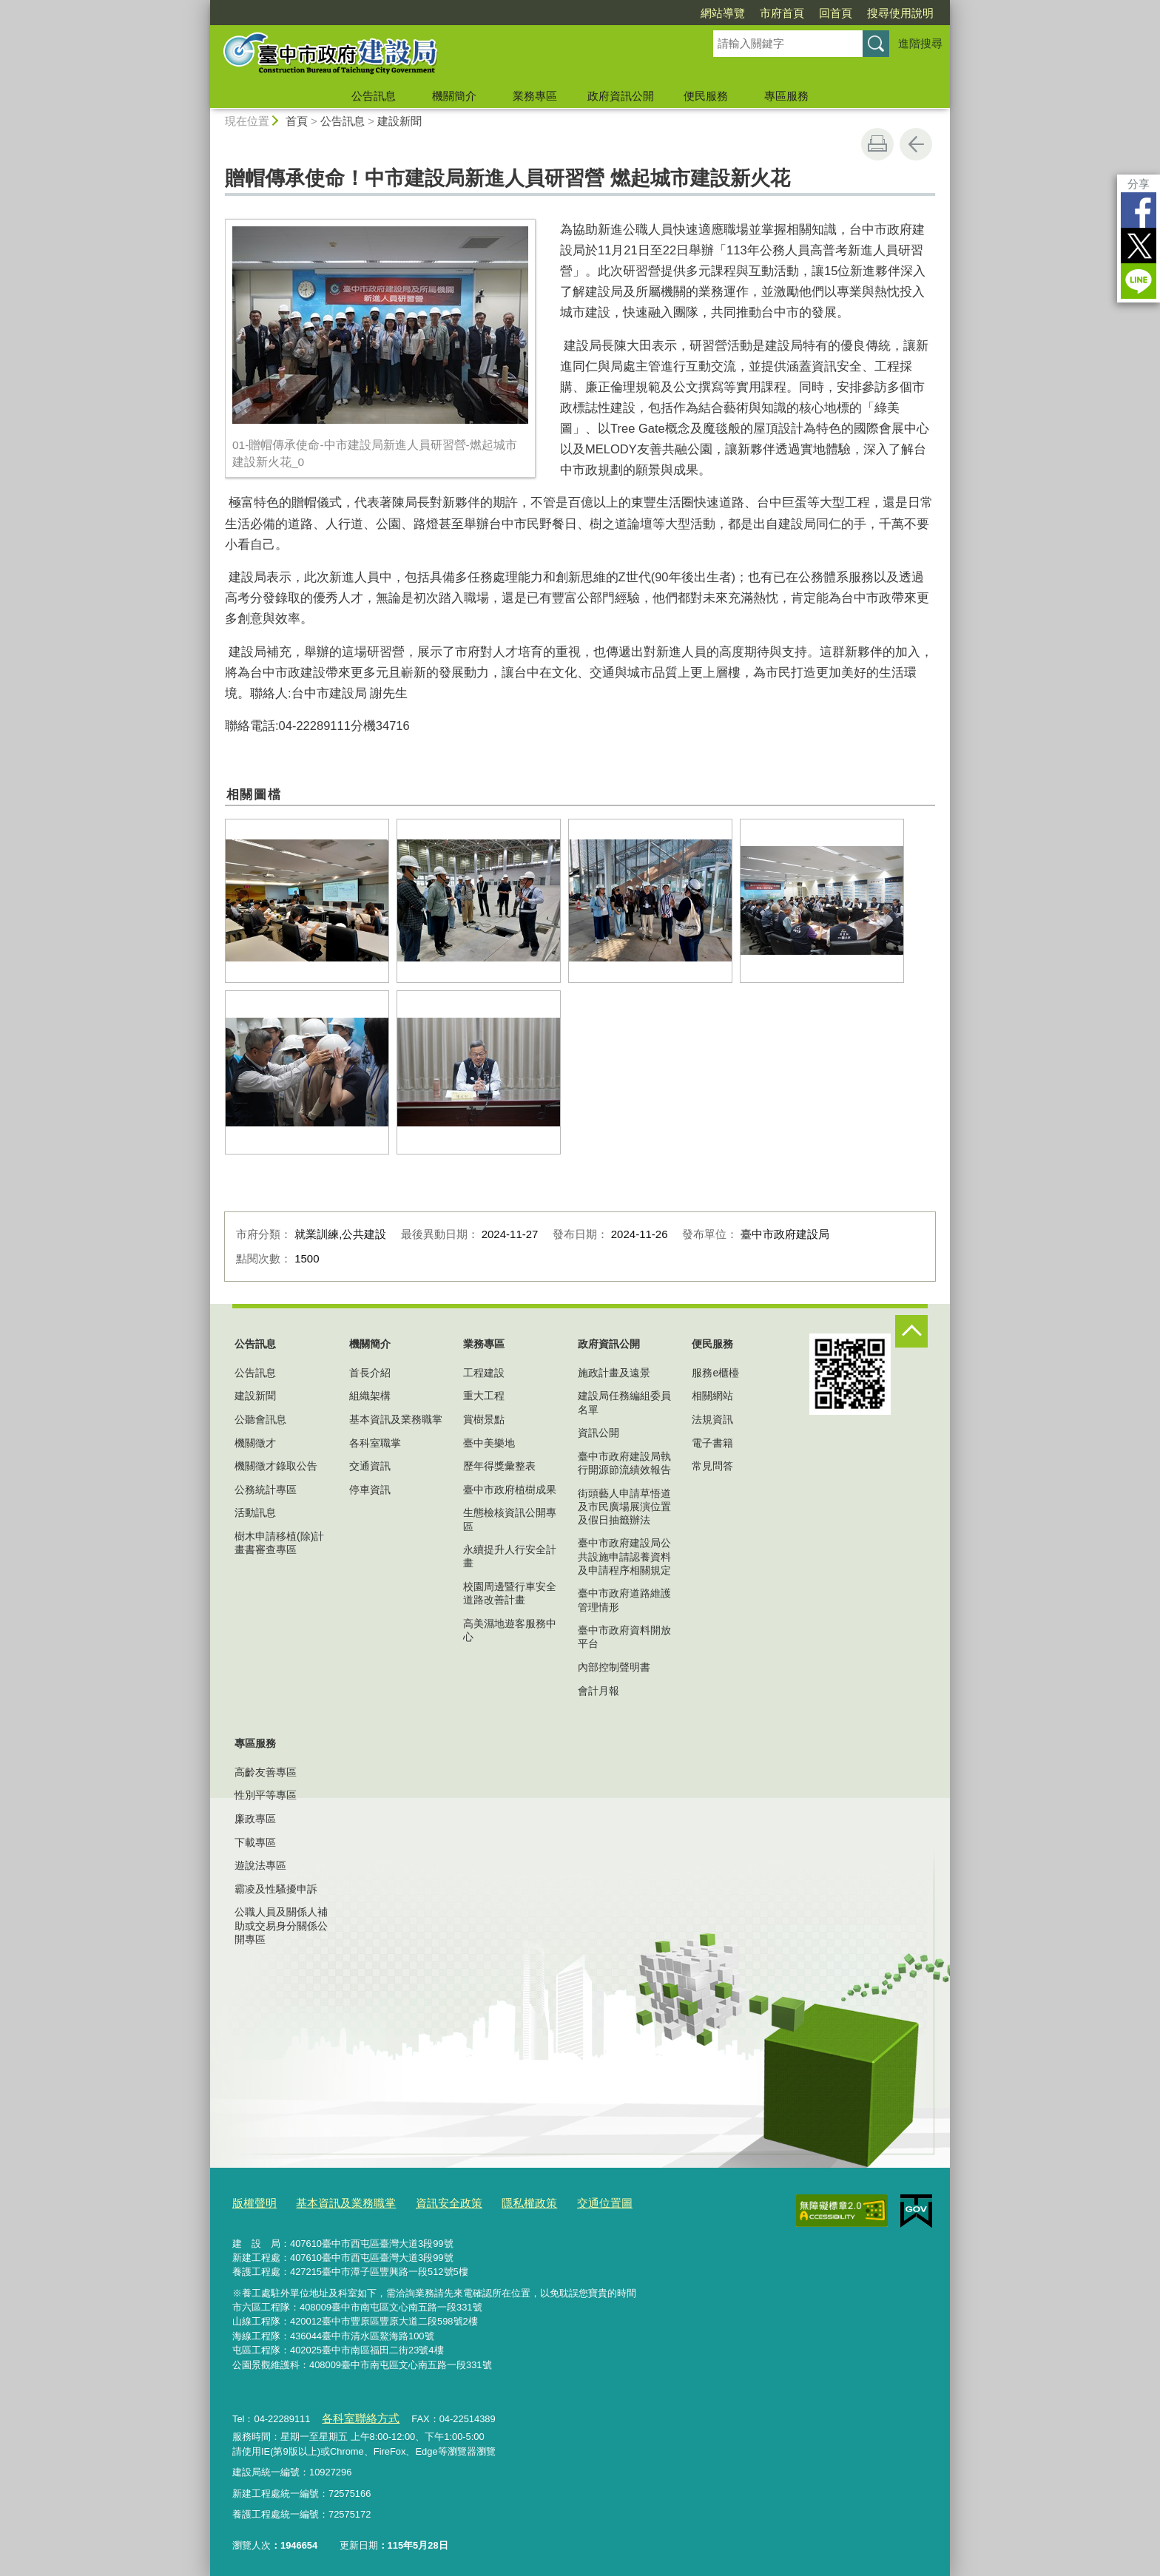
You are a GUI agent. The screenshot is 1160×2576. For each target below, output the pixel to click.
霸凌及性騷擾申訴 (276, 1889)
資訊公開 (598, 1433)
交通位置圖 (566, 2201)
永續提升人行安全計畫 (509, 1556)
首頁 (297, 121)
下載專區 (255, 1842)
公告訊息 (373, 95)
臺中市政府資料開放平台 (624, 1636)
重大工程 (484, 1396)
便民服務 (706, 95)
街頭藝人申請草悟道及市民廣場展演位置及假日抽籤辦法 (624, 1506)
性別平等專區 (266, 1795)
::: (204, 6)
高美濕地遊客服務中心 (509, 1630)
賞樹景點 (484, 1419)
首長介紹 (370, 1373)
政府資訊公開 (620, 95)
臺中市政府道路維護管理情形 (624, 1599)
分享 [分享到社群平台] (1138, 183)
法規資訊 (712, 1419)
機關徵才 (255, 1443)
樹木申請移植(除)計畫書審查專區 (279, 1542)
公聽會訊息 (260, 1419)
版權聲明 (251, 2201)
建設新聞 (399, 121)
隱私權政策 (497, 2201)
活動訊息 (255, 1512)
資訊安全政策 (425, 2201)
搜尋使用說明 (900, 13)
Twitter (1138, 245)
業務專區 (535, 95)
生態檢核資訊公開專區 (509, 1519)
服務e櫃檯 (715, 1373)
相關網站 (712, 1396)
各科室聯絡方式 (354, 2413)
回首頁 (835, 13)
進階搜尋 (920, 43)
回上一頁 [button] (916, 144)
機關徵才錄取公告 (276, 1466)
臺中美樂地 (489, 1443)
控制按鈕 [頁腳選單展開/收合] (911, 1331)
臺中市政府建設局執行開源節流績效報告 (624, 1462)
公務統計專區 (266, 1489)
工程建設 (484, 1373)
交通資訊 (370, 1466)
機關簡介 (454, 95)
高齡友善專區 (266, 1772)
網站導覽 (723, 13)
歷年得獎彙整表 (499, 1466)
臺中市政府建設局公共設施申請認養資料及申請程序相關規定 (624, 1556)
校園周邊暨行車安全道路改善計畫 (509, 1593)
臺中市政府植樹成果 (509, 1489)
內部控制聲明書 (614, 1667)
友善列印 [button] (877, 144)
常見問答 (712, 1466)
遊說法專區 (260, 1865)
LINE (1138, 281)
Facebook (1138, 210)
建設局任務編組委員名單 (624, 1402)
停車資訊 (370, 1489)
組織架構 (370, 1396)
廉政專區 (255, 1819)
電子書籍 (712, 1443)
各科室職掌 (375, 1443)
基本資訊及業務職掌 (395, 1419)
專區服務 (786, 95)
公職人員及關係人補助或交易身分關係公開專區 (281, 1925)
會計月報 (598, 1691)
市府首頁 (782, 13)
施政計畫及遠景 (614, 1373)
